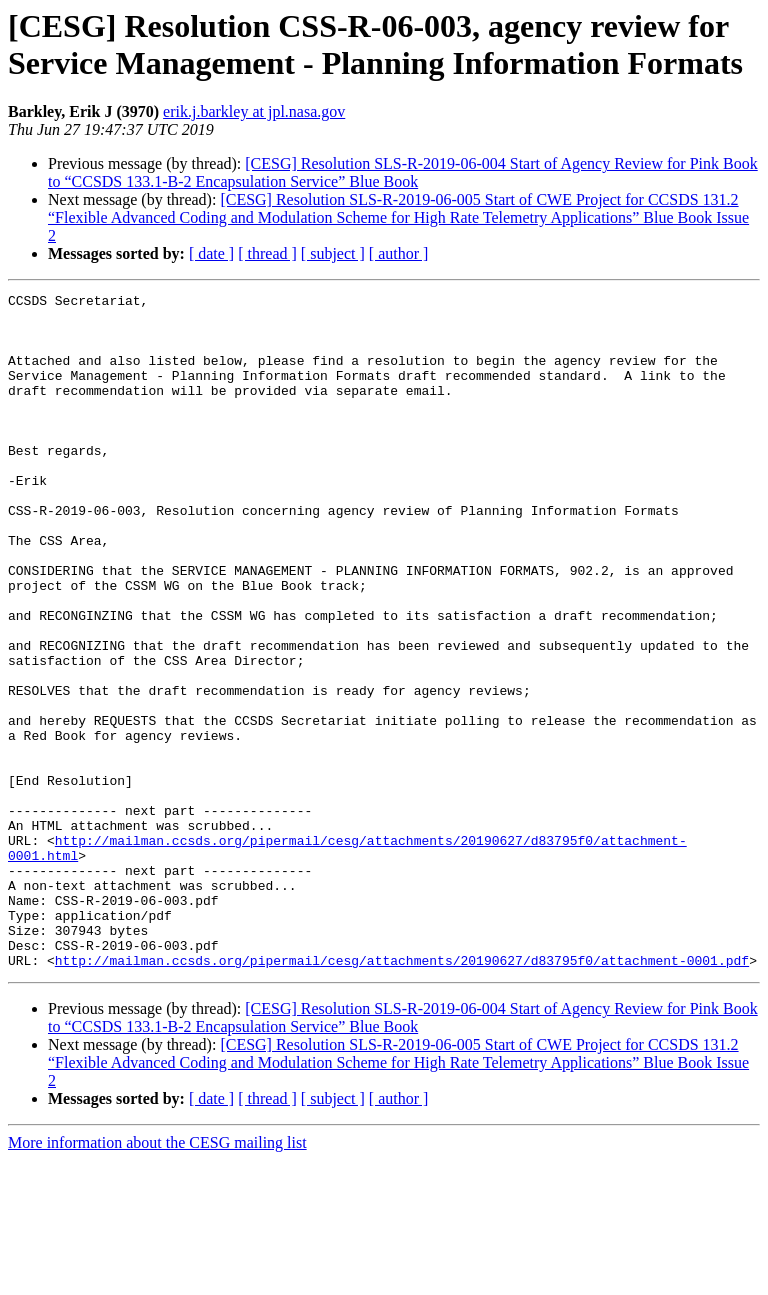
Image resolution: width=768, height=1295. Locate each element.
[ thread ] (267, 253)
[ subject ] (333, 253)
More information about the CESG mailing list (157, 1277)
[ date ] (211, 253)
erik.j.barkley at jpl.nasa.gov (254, 111)
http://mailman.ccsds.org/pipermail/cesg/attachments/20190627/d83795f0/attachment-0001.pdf (402, 1095)
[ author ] (399, 253)
